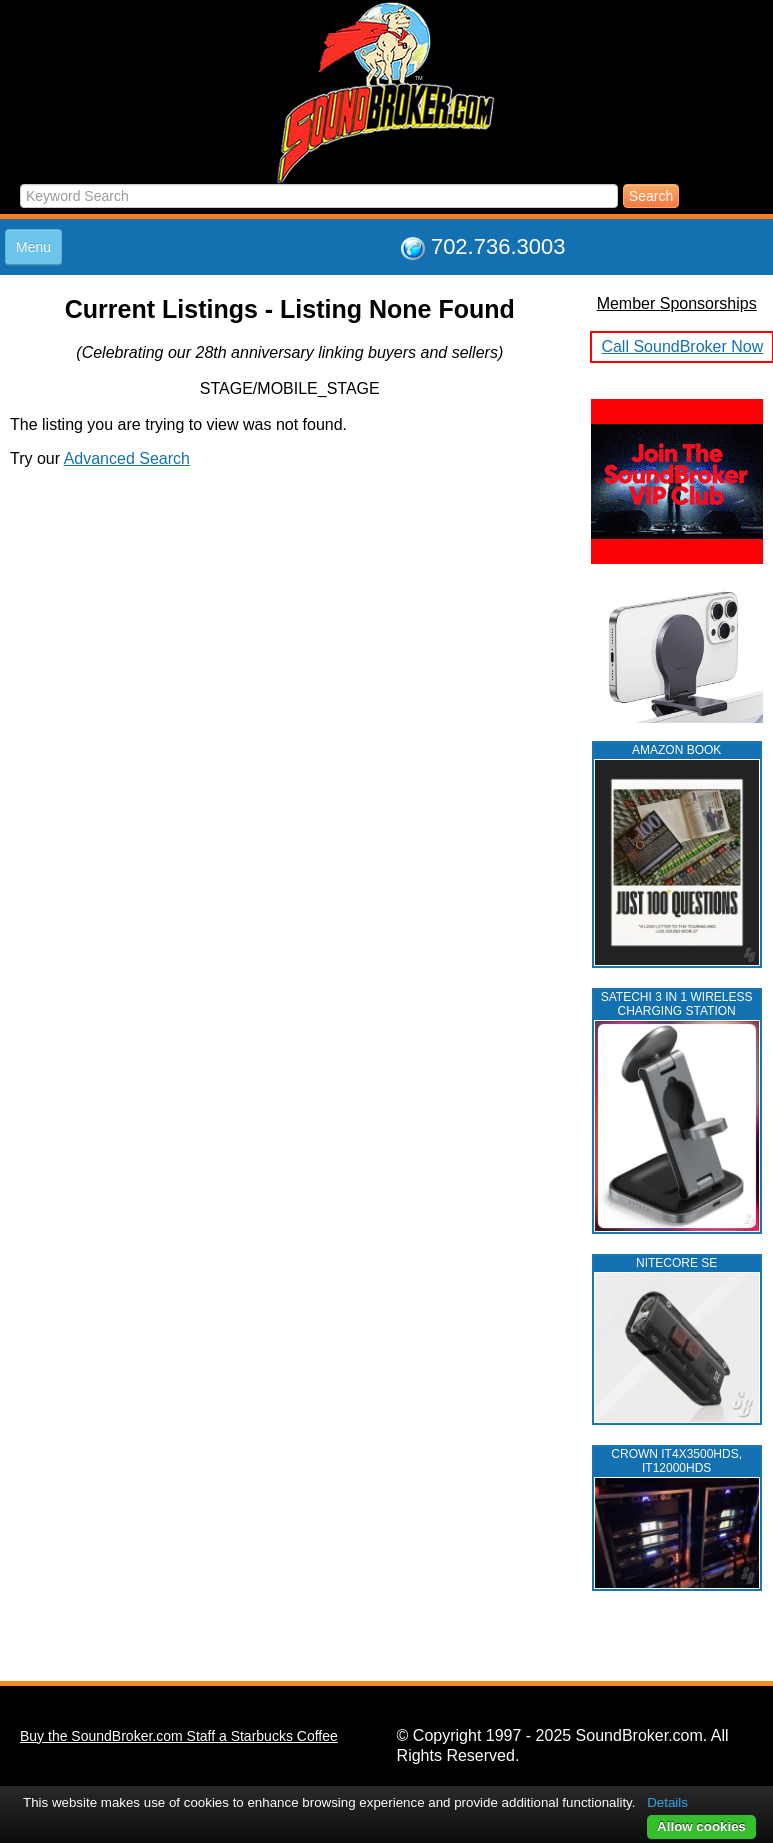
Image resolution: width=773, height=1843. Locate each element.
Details (667, 1802)
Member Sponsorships (677, 303)
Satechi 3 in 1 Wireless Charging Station (677, 1004)
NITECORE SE (676, 1263)
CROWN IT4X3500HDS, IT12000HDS (676, 1461)
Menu (33, 247)
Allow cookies (701, 1826)
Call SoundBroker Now (682, 346)
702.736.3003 (498, 246)
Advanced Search (127, 458)
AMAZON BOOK (676, 750)
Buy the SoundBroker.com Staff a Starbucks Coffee (179, 1736)
